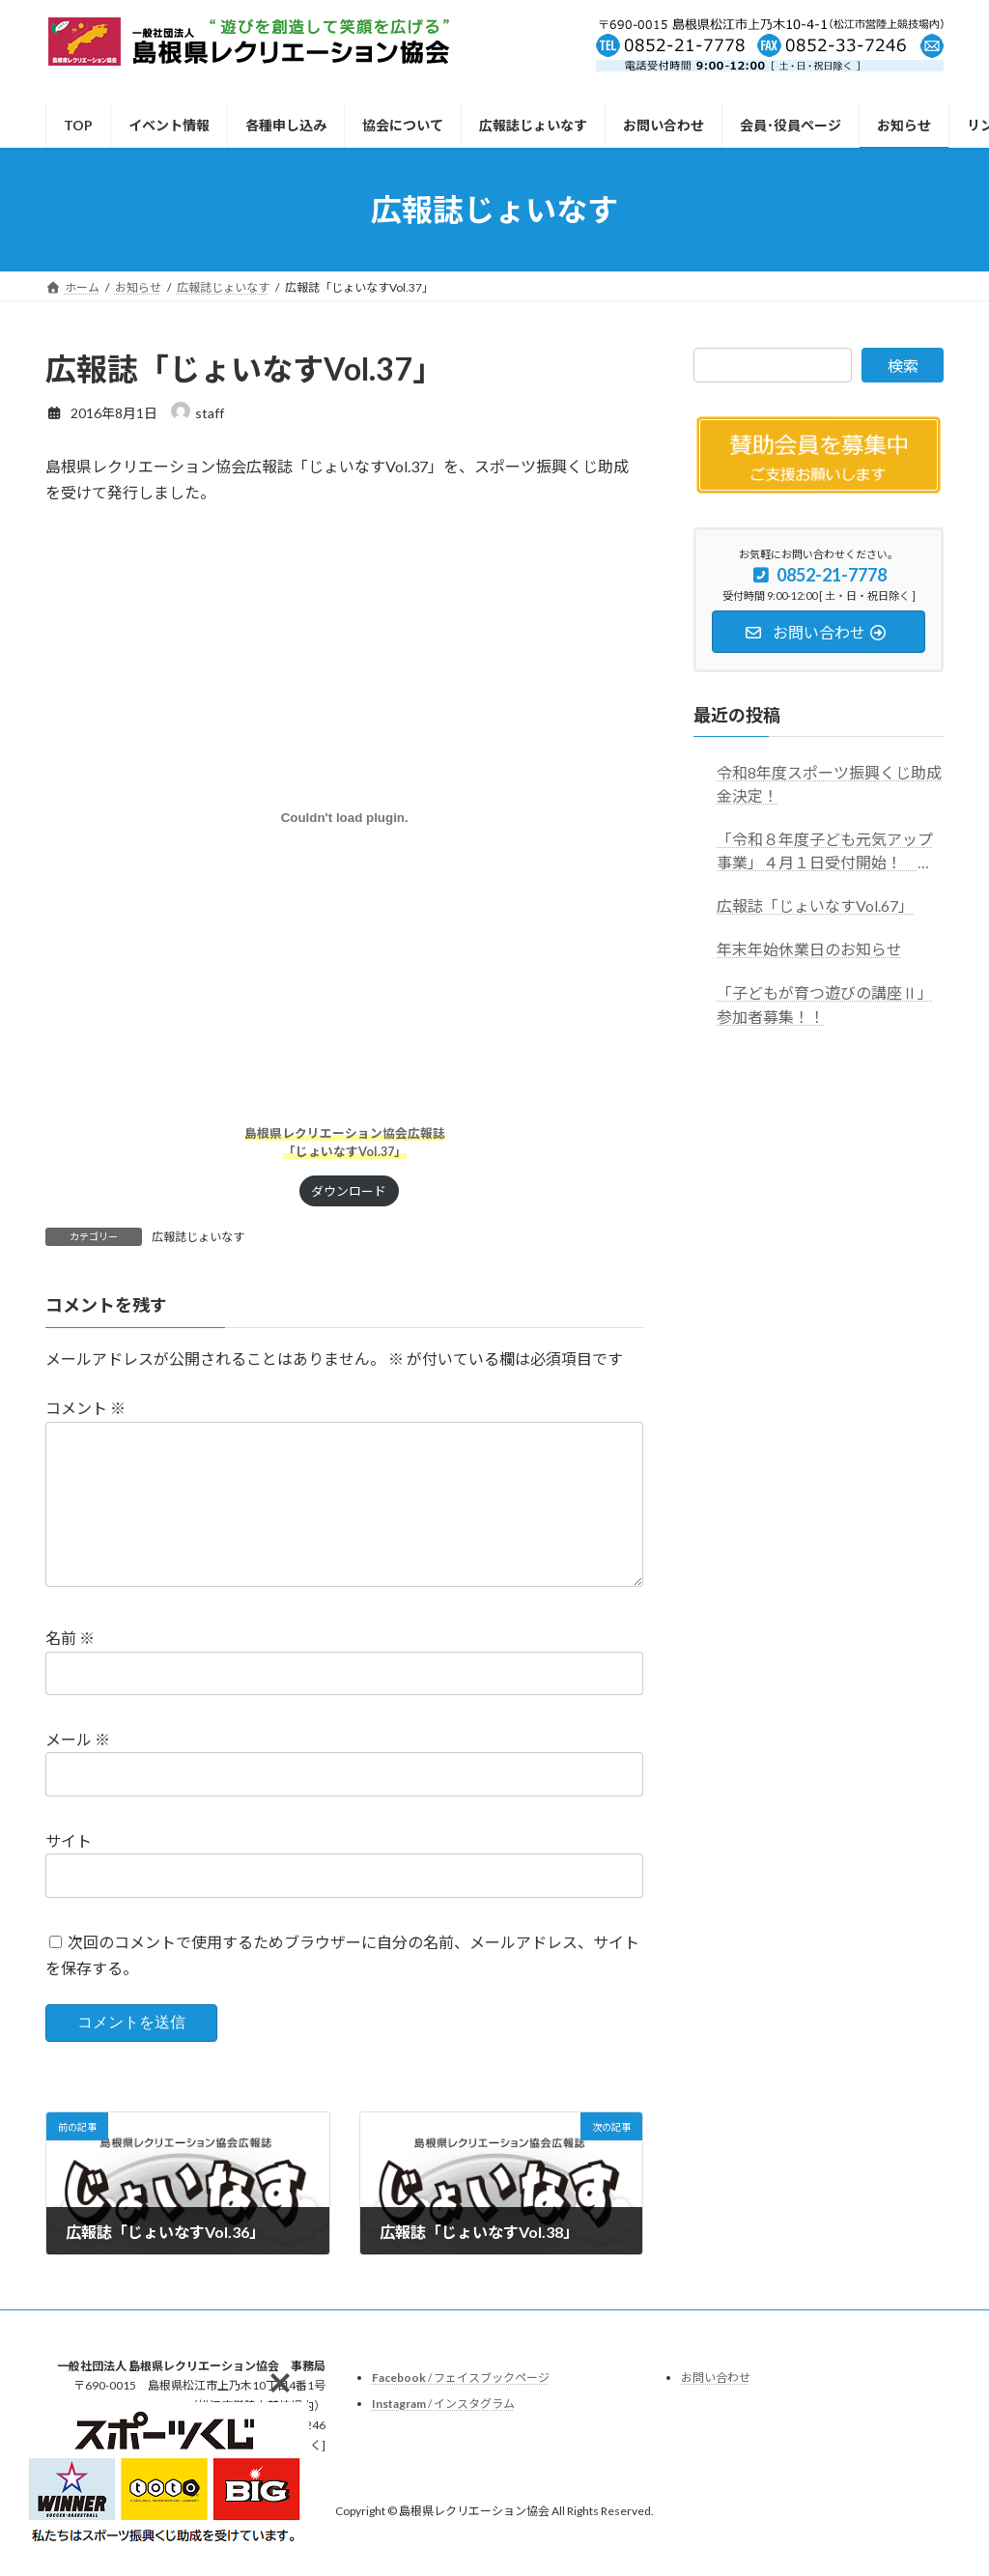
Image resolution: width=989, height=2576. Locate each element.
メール (77, 1770)
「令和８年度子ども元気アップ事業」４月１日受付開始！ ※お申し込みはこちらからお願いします (825, 852)
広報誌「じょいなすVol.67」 (815, 906)
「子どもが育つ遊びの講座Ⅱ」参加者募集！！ (825, 1005)
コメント (85, 1408)
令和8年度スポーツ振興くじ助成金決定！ (829, 785)
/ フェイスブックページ (461, 2408)
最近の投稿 (736, 714)
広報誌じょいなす (198, 1237)
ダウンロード (348, 1191)
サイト (68, 1871)
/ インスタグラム (443, 2434)
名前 (70, 1668)
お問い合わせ (715, 2408)
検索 (903, 365)
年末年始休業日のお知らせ (809, 950)
